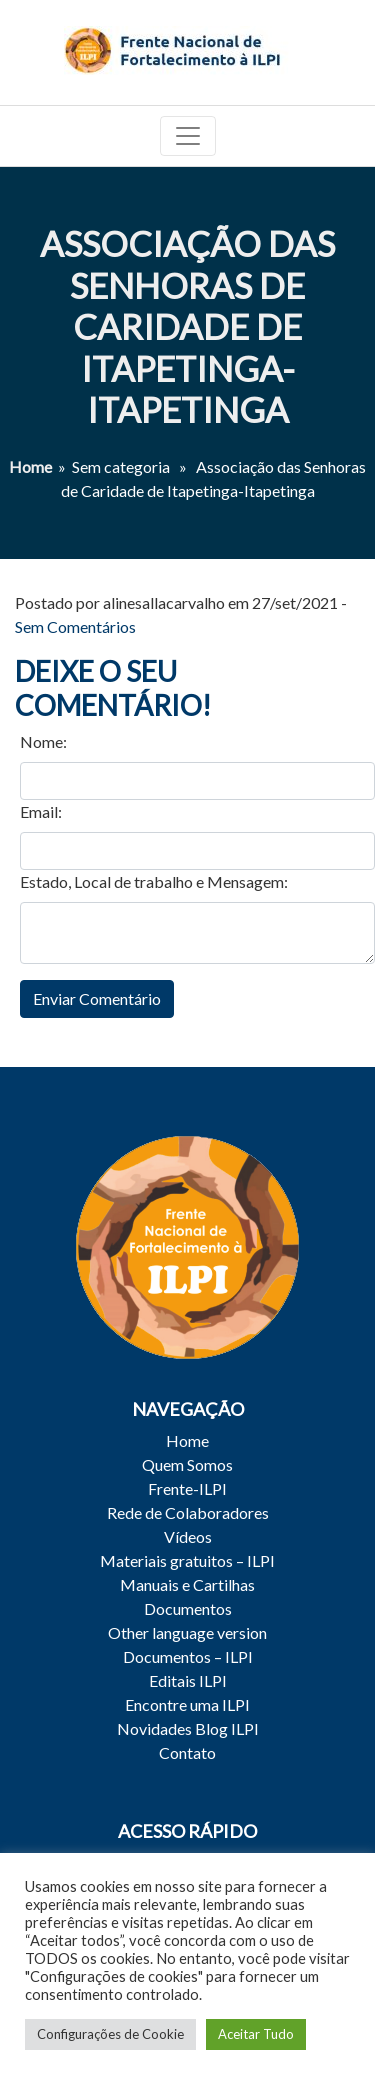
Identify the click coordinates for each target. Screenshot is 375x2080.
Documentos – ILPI (188, 1656)
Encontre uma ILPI (187, 1704)
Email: (41, 811)
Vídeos (188, 1536)
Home (30, 466)
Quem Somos (187, 1464)
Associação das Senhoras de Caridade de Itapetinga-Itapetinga (187, 326)
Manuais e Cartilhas (187, 1584)
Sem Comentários (75, 626)
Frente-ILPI (187, 1488)
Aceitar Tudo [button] (256, 2034)
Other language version (187, 1632)
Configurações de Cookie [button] (110, 2034)
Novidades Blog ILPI (188, 1728)
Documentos (188, 1608)
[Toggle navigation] (188, 136)
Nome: (43, 741)
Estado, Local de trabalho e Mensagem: (154, 881)
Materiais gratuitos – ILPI (187, 1560)
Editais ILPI (188, 1680)
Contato (187, 1752)
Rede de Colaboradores (188, 1512)
